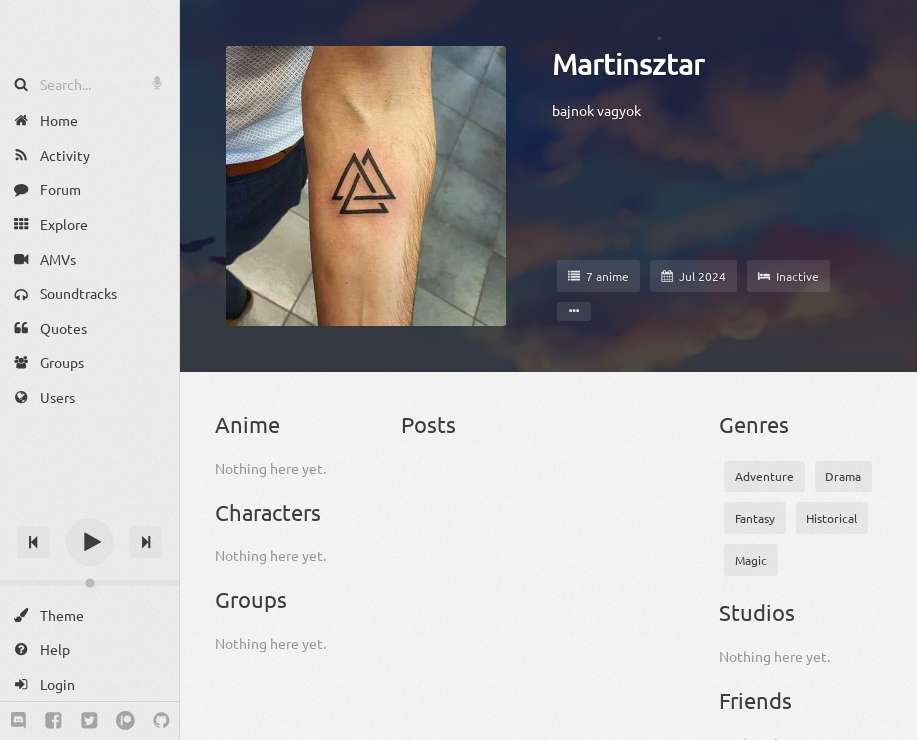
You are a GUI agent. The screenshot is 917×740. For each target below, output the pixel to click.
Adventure (764, 476)
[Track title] (89, 506)
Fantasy (755, 518)
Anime (247, 424)
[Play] (90, 542)
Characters (268, 512)
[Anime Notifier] (90, 33)
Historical (831, 518)
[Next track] (146, 542)
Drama (843, 476)
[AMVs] (89, 258)
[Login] (89, 684)
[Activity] (89, 155)
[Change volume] (89, 583)
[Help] (89, 649)
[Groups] (89, 362)
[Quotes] (89, 328)
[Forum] (89, 189)
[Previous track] (33, 542)
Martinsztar (628, 64)
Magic (751, 560)
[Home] (89, 120)
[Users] (89, 397)
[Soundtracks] (89, 293)
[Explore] (89, 224)
